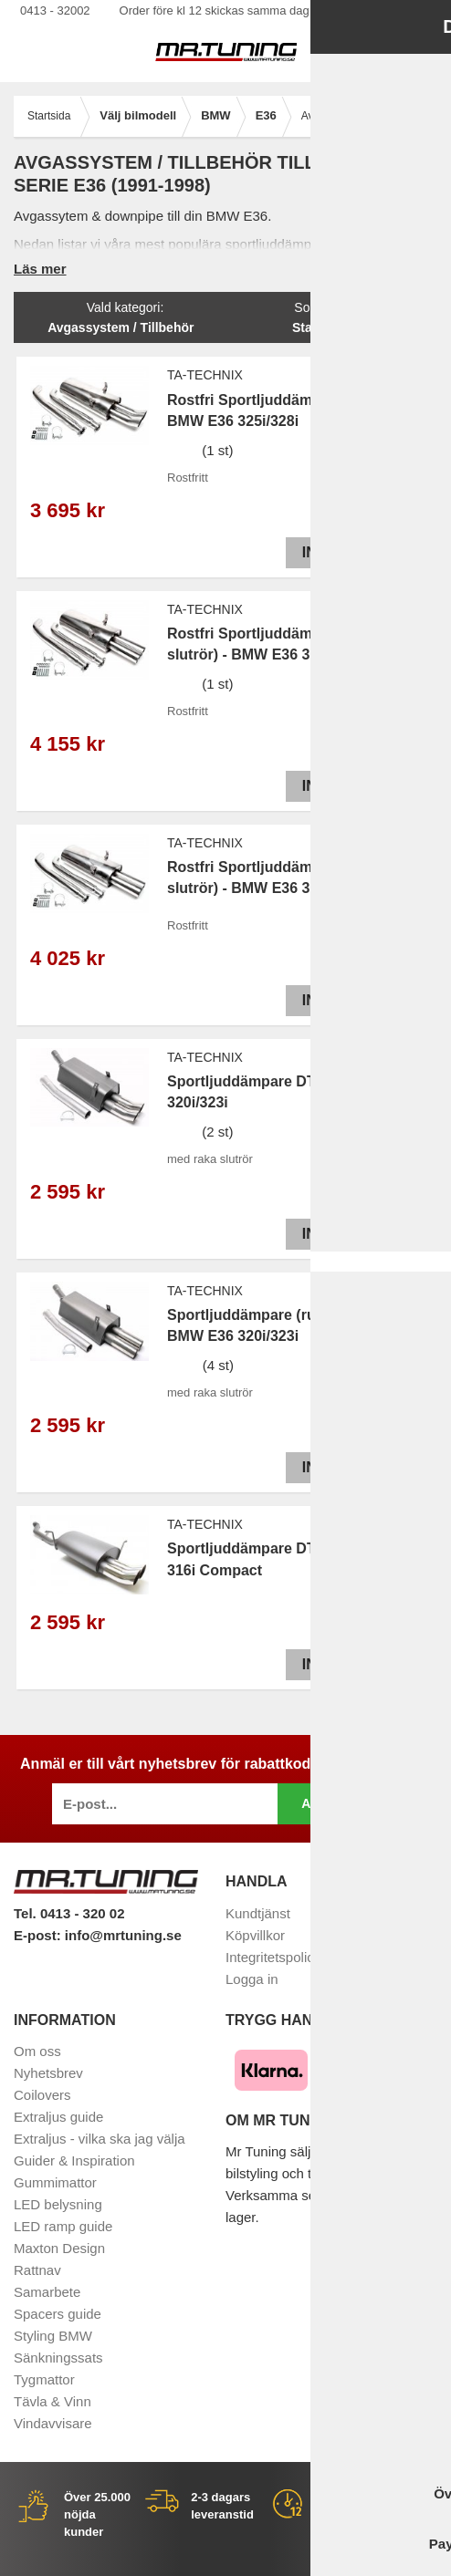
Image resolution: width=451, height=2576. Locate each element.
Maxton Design (59, 2248)
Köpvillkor (255, 1935)
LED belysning (58, 2204)
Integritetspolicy (273, 1957)
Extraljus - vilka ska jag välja (99, 2138)
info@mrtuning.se (123, 1935)
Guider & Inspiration (74, 2160)
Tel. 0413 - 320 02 (69, 1913)
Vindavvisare (53, 2423)
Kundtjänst (258, 1913)
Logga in (252, 1979)
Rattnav (37, 2270)
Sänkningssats (58, 2357)
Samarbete (47, 2292)
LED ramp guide (63, 2226)
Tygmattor (44, 2379)
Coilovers (42, 2095)
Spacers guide (57, 2314)
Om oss (37, 2051)
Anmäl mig (338, 1803)
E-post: (39, 1935)
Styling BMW (53, 2335)
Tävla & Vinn (52, 2401)
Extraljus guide (58, 2116)
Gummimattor (55, 2182)
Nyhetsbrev (48, 2073)
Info (316, 552)
